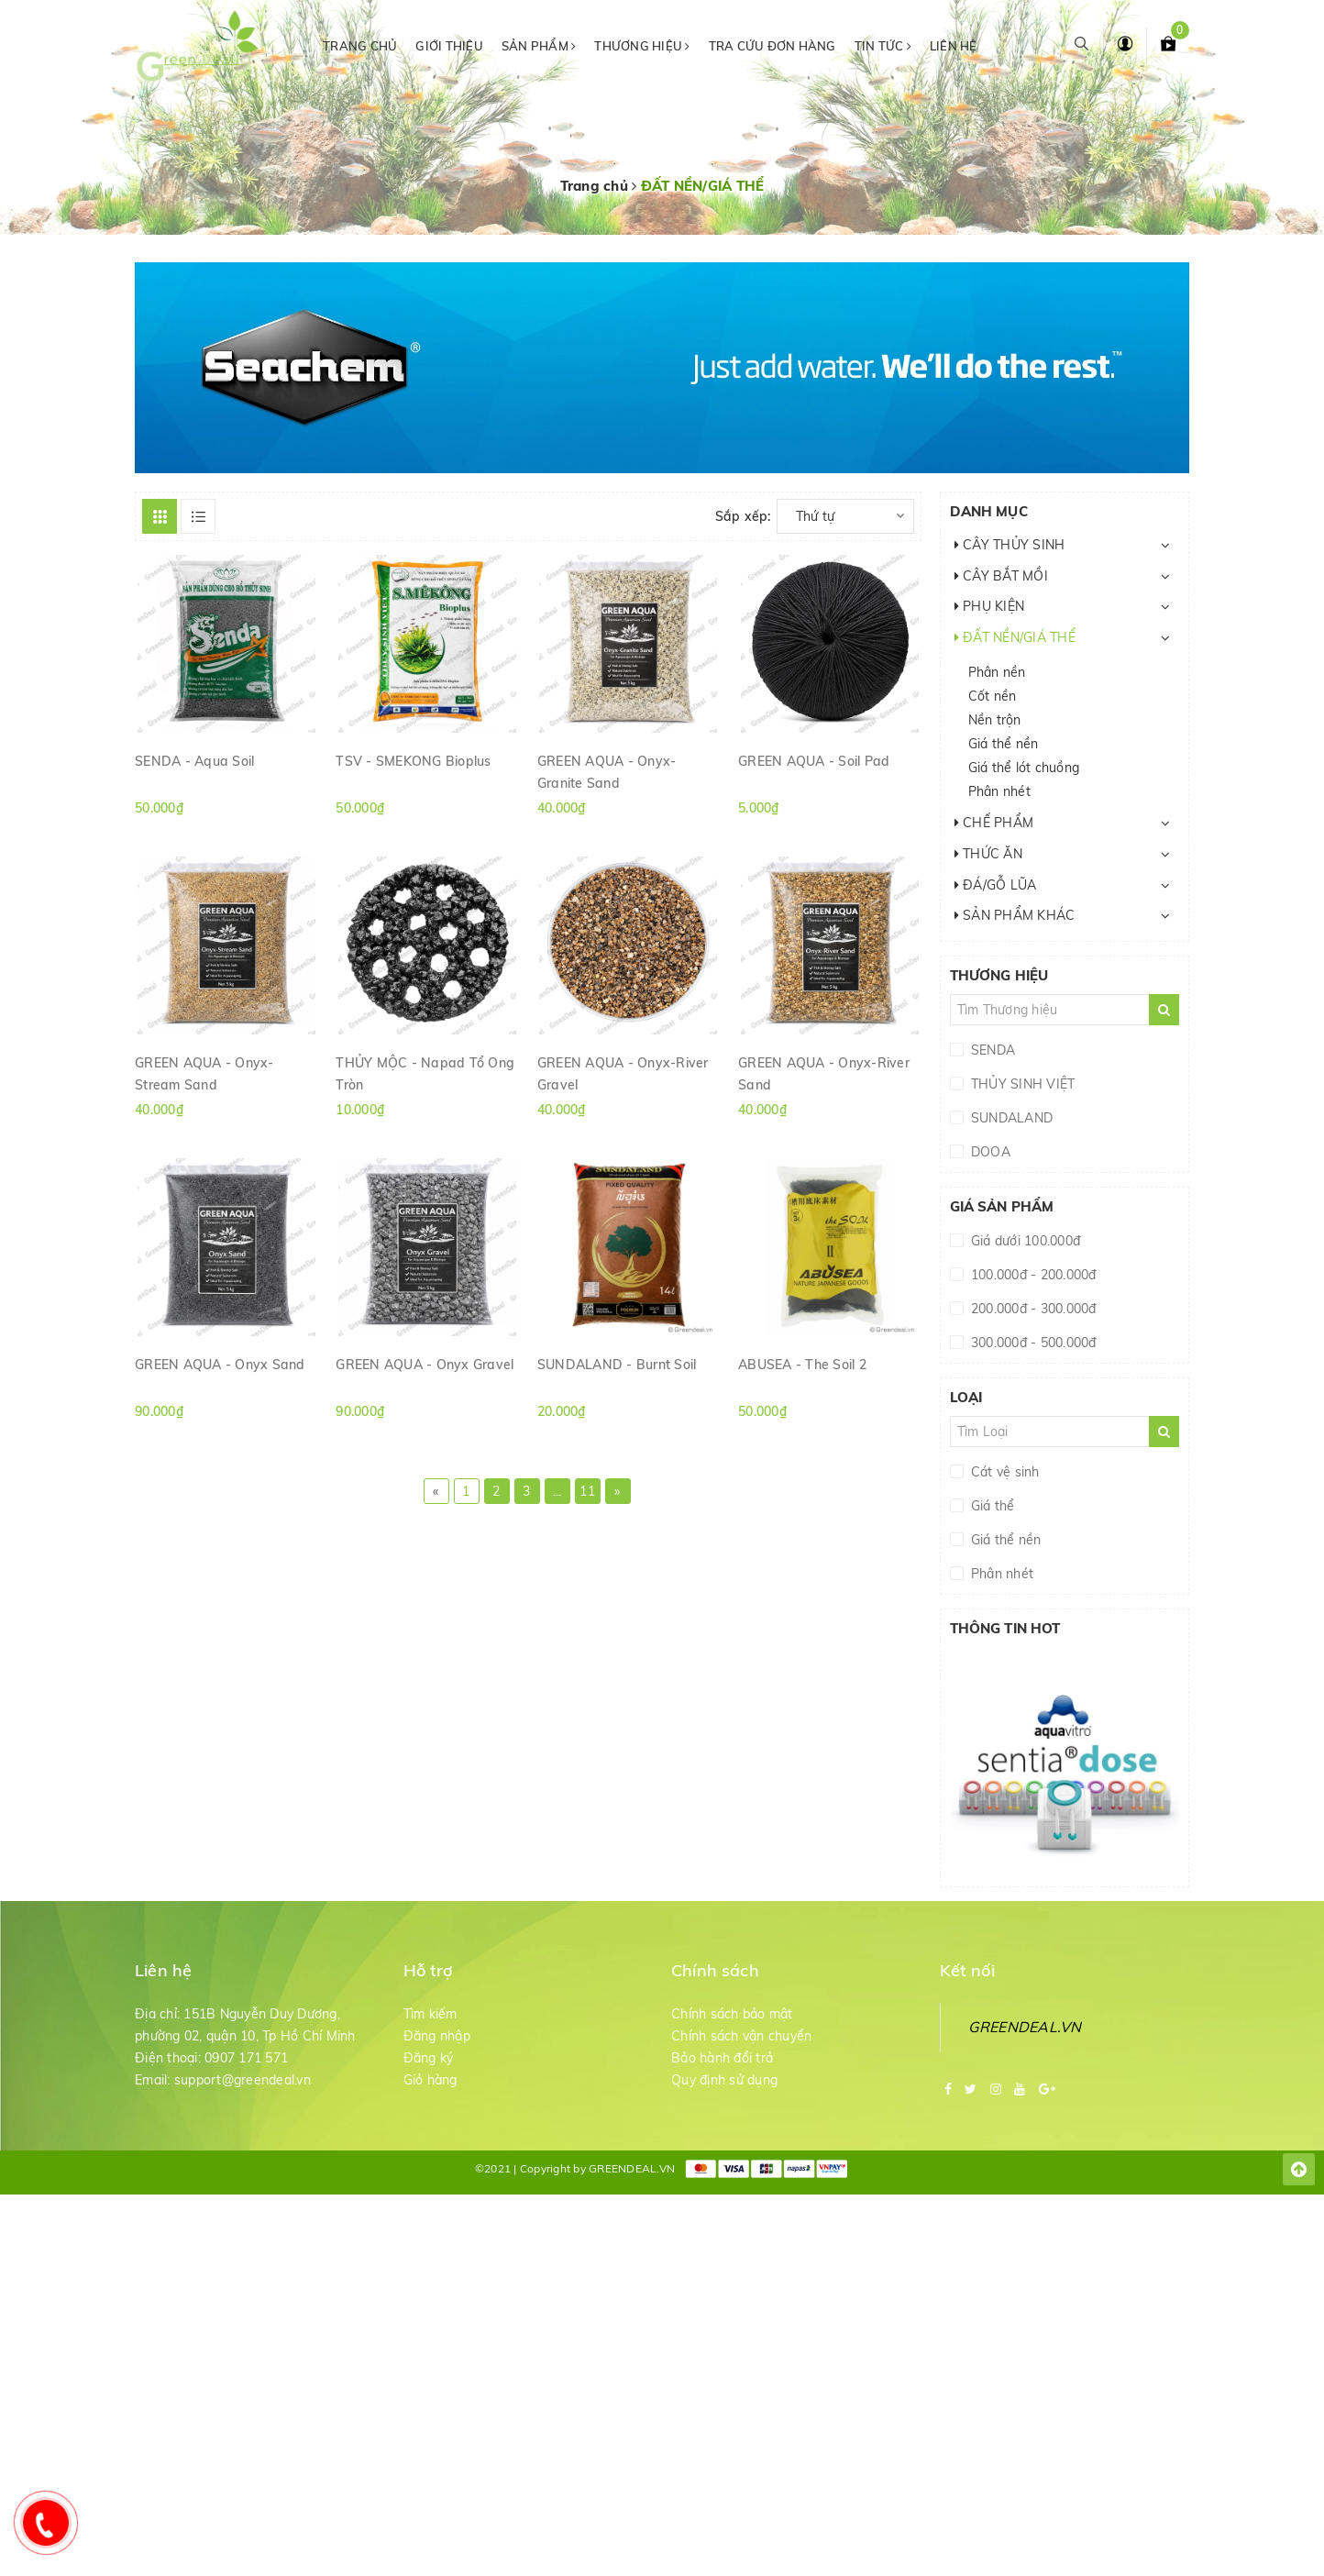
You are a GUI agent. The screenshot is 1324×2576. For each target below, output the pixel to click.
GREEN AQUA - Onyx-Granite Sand (607, 771)
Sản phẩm (539, 46)
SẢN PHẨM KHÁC (1015, 915)
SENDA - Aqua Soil (194, 761)
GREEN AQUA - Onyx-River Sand (824, 1073)
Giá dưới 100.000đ (1024, 1241)
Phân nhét (999, 791)
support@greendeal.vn (242, 2080)
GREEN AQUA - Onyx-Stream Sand (204, 1073)
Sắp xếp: (743, 516)
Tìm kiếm (430, 2014)
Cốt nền (992, 696)
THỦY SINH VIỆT (1021, 1084)
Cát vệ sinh (1003, 1472)
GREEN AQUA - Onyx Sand (220, 1364)
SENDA (991, 1050)
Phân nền (997, 672)
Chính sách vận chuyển (741, 2036)
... (557, 1491)
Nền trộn (994, 720)
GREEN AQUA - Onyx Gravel (424, 1364)
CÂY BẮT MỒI (1001, 576)
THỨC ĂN (988, 854)
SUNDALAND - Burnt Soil (617, 1364)
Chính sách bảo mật (732, 2014)
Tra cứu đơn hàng (772, 46)
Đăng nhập (436, 2036)
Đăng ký (428, 2058)
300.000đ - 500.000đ (1032, 1342)
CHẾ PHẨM (994, 822)
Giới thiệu (449, 46)
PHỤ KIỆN (989, 606)
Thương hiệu (642, 46)
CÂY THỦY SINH (1009, 545)
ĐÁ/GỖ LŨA (995, 885)
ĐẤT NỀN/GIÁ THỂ (1015, 637)
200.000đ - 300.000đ (1032, 1308)
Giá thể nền (1003, 743)
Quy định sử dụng (724, 2080)
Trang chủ (360, 46)
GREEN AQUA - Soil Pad (813, 761)
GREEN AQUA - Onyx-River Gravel (623, 1073)
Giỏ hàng (430, 2080)
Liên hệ (953, 46)
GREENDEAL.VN (1025, 2027)
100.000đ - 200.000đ (1032, 1274)
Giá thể (991, 1506)
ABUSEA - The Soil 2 (802, 1364)
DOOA (988, 1152)
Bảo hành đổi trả (722, 2058)
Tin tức (883, 46)
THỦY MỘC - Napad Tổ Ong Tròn (425, 1073)
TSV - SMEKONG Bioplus (413, 761)
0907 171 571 (246, 2058)
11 (587, 1491)
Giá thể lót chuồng (1024, 767)
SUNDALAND (1010, 1118)
